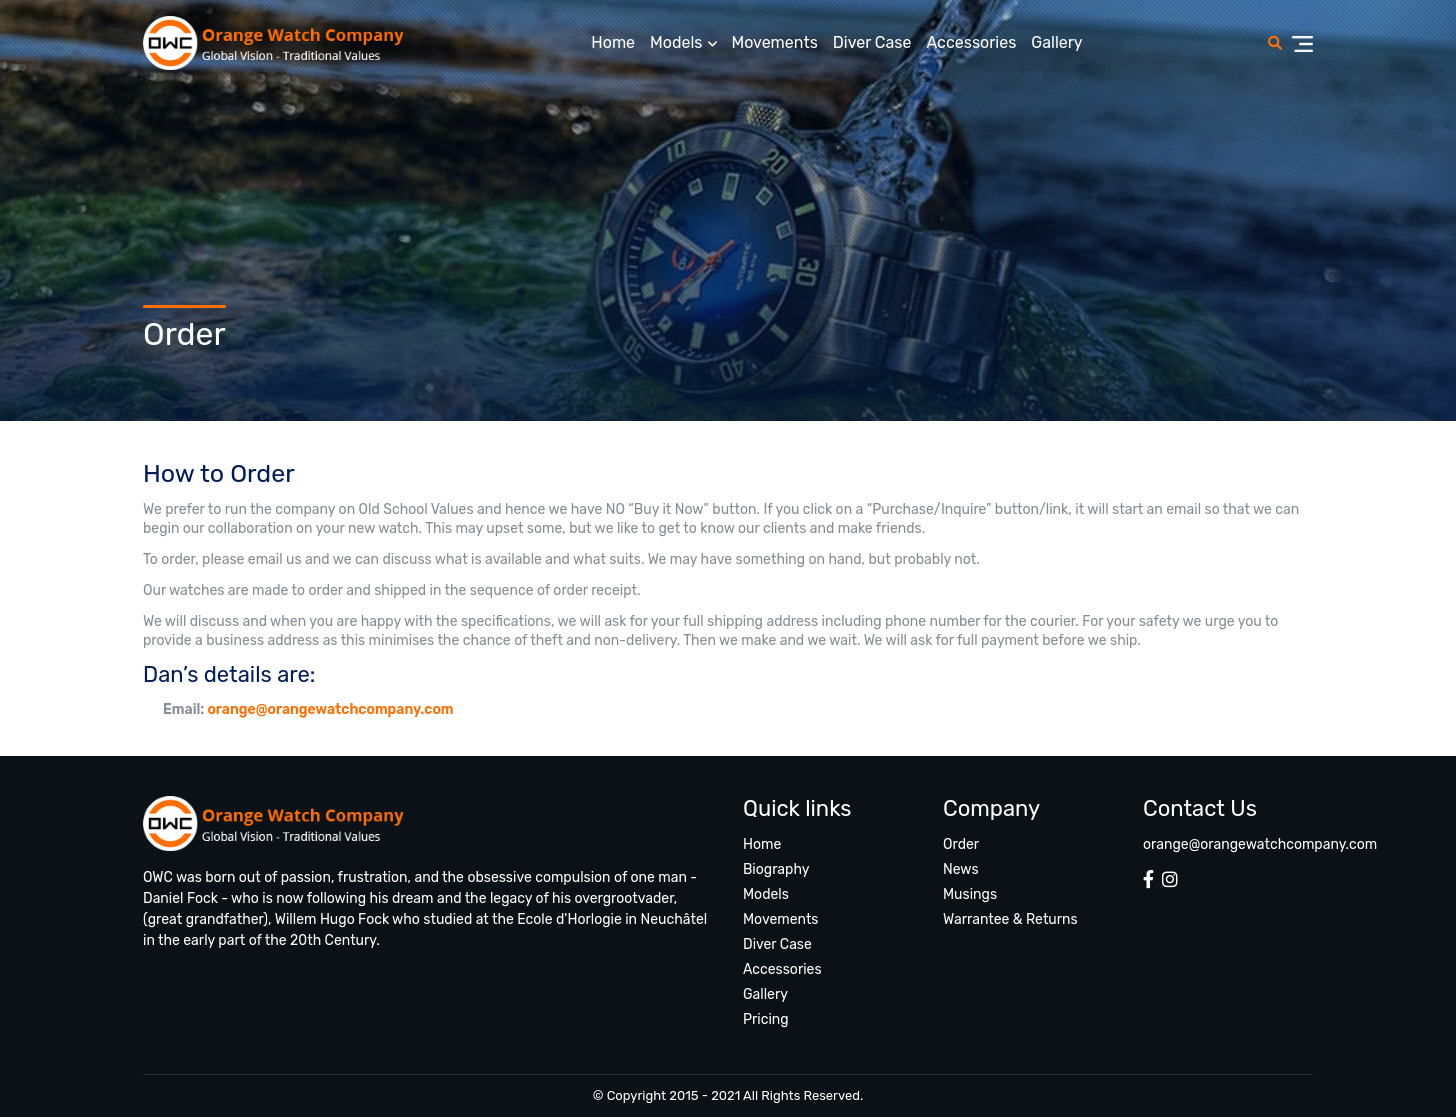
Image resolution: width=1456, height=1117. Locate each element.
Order (961, 844)
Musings (970, 894)
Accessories (971, 42)
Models (676, 42)
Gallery (1056, 42)
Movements (775, 42)
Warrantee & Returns (1010, 919)
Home (613, 42)
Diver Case (872, 42)
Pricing (766, 1019)
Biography (776, 869)
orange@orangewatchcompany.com (330, 709)
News (961, 869)
